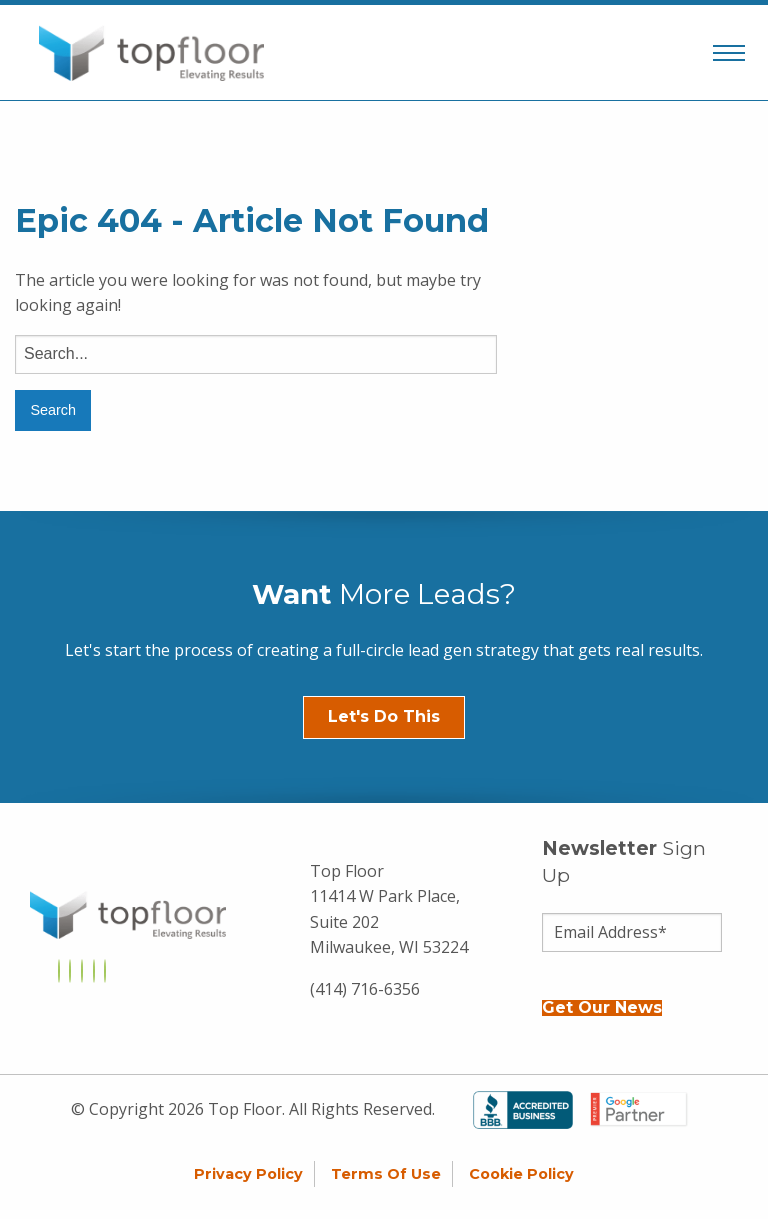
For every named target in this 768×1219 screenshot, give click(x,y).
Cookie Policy (521, 1174)
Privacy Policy (248, 1174)
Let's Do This (384, 716)
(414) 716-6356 (365, 989)
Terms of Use (386, 1174)
